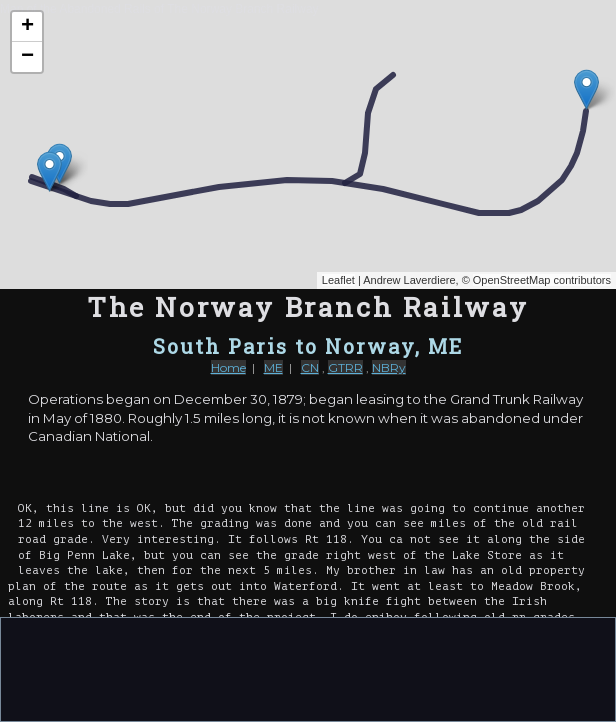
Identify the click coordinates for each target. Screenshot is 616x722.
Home (228, 367)
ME (273, 367)
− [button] (27, 57)
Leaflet (338, 280)
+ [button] (27, 27)
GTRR (345, 367)
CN (310, 367)
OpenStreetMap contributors (542, 280)
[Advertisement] (308, 668)
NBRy (389, 367)
